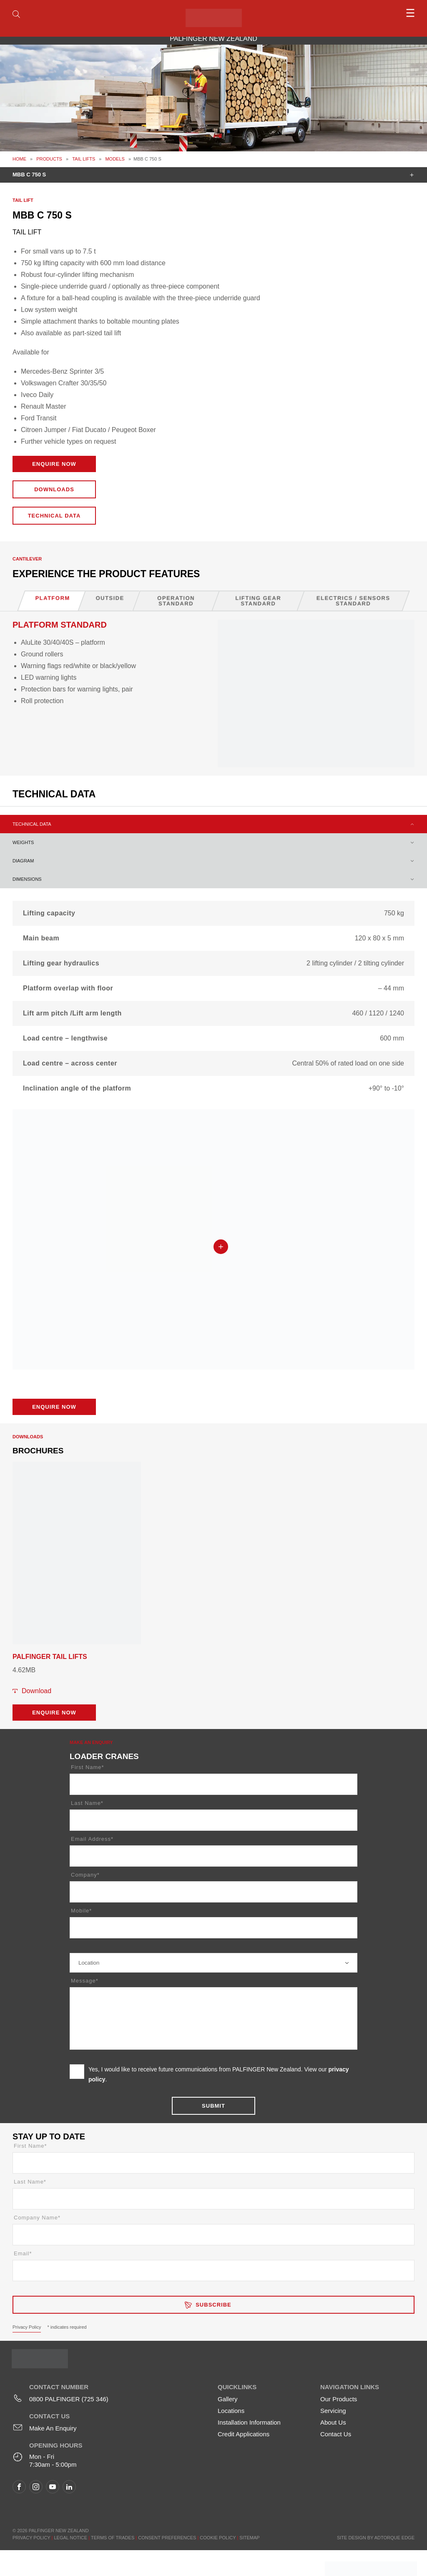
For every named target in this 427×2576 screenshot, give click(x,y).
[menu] (364, 13)
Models (114, 158)
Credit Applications (243, 2434)
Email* (23, 2253)
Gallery (228, 2399)
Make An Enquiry (52, 2428)
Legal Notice (70, 2537)
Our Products (338, 2399)
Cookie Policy (218, 2537)
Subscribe (213, 2305)
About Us (333, 2422)
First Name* (87, 1767)
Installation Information (249, 2422)
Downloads (54, 489)
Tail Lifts (83, 158)
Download (36, 1690)
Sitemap (249, 2537)
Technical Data (54, 516)
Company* (85, 1875)
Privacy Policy (27, 2327)
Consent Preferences (167, 2537)
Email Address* (92, 1839)
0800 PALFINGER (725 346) (68, 2399)
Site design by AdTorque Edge (375, 2537)
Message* (84, 1981)
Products (49, 158)
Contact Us (335, 2434)
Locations (231, 2410)
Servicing (333, 2410)
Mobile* (81, 1910)
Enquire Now (54, 464)
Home (19, 158)
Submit (213, 2106)
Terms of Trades (112, 2537)
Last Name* (87, 1803)
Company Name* (37, 2217)
